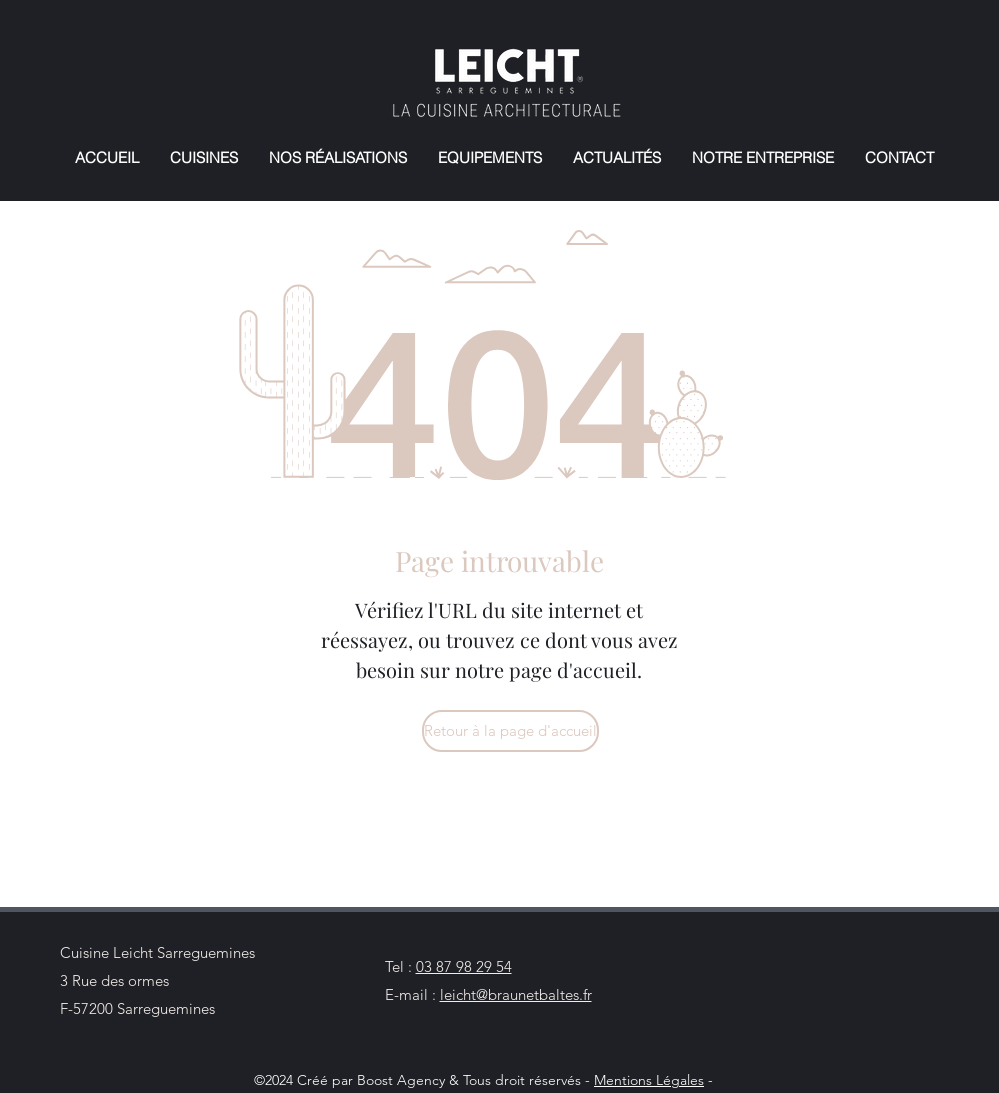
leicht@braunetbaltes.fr (516, 994)
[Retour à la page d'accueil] (510, 731)
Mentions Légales (649, 1080)
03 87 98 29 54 (464, 966)
